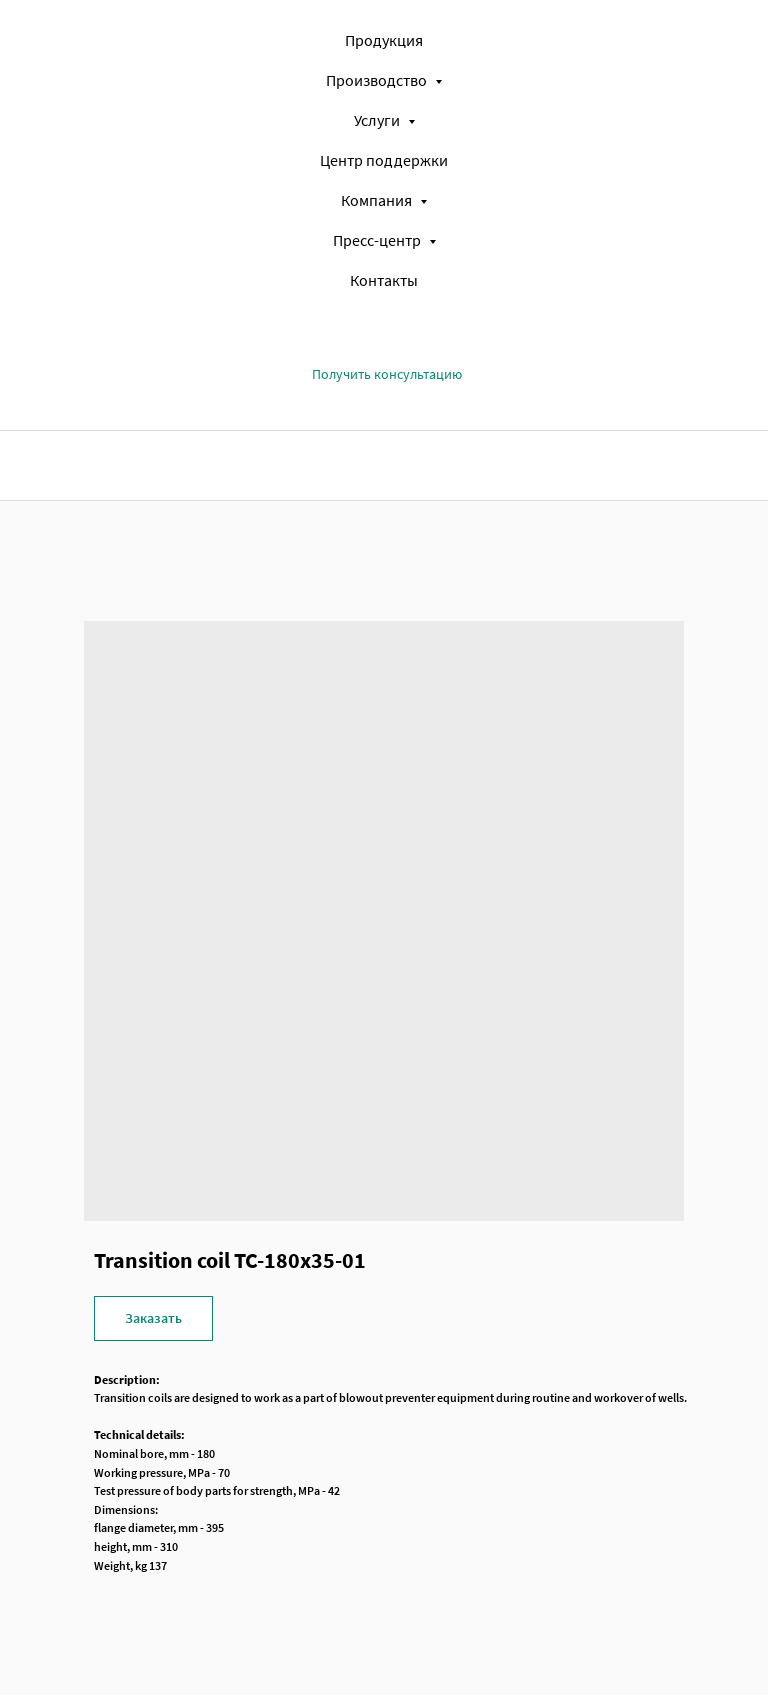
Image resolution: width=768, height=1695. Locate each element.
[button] (387, 375)
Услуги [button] (378, 120)
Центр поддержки (384, 160)
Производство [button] (378, 80)
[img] (165, 465)
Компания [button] (378, 200)
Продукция (384, 40)
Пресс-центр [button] (378, 240)
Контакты (384, 280)
